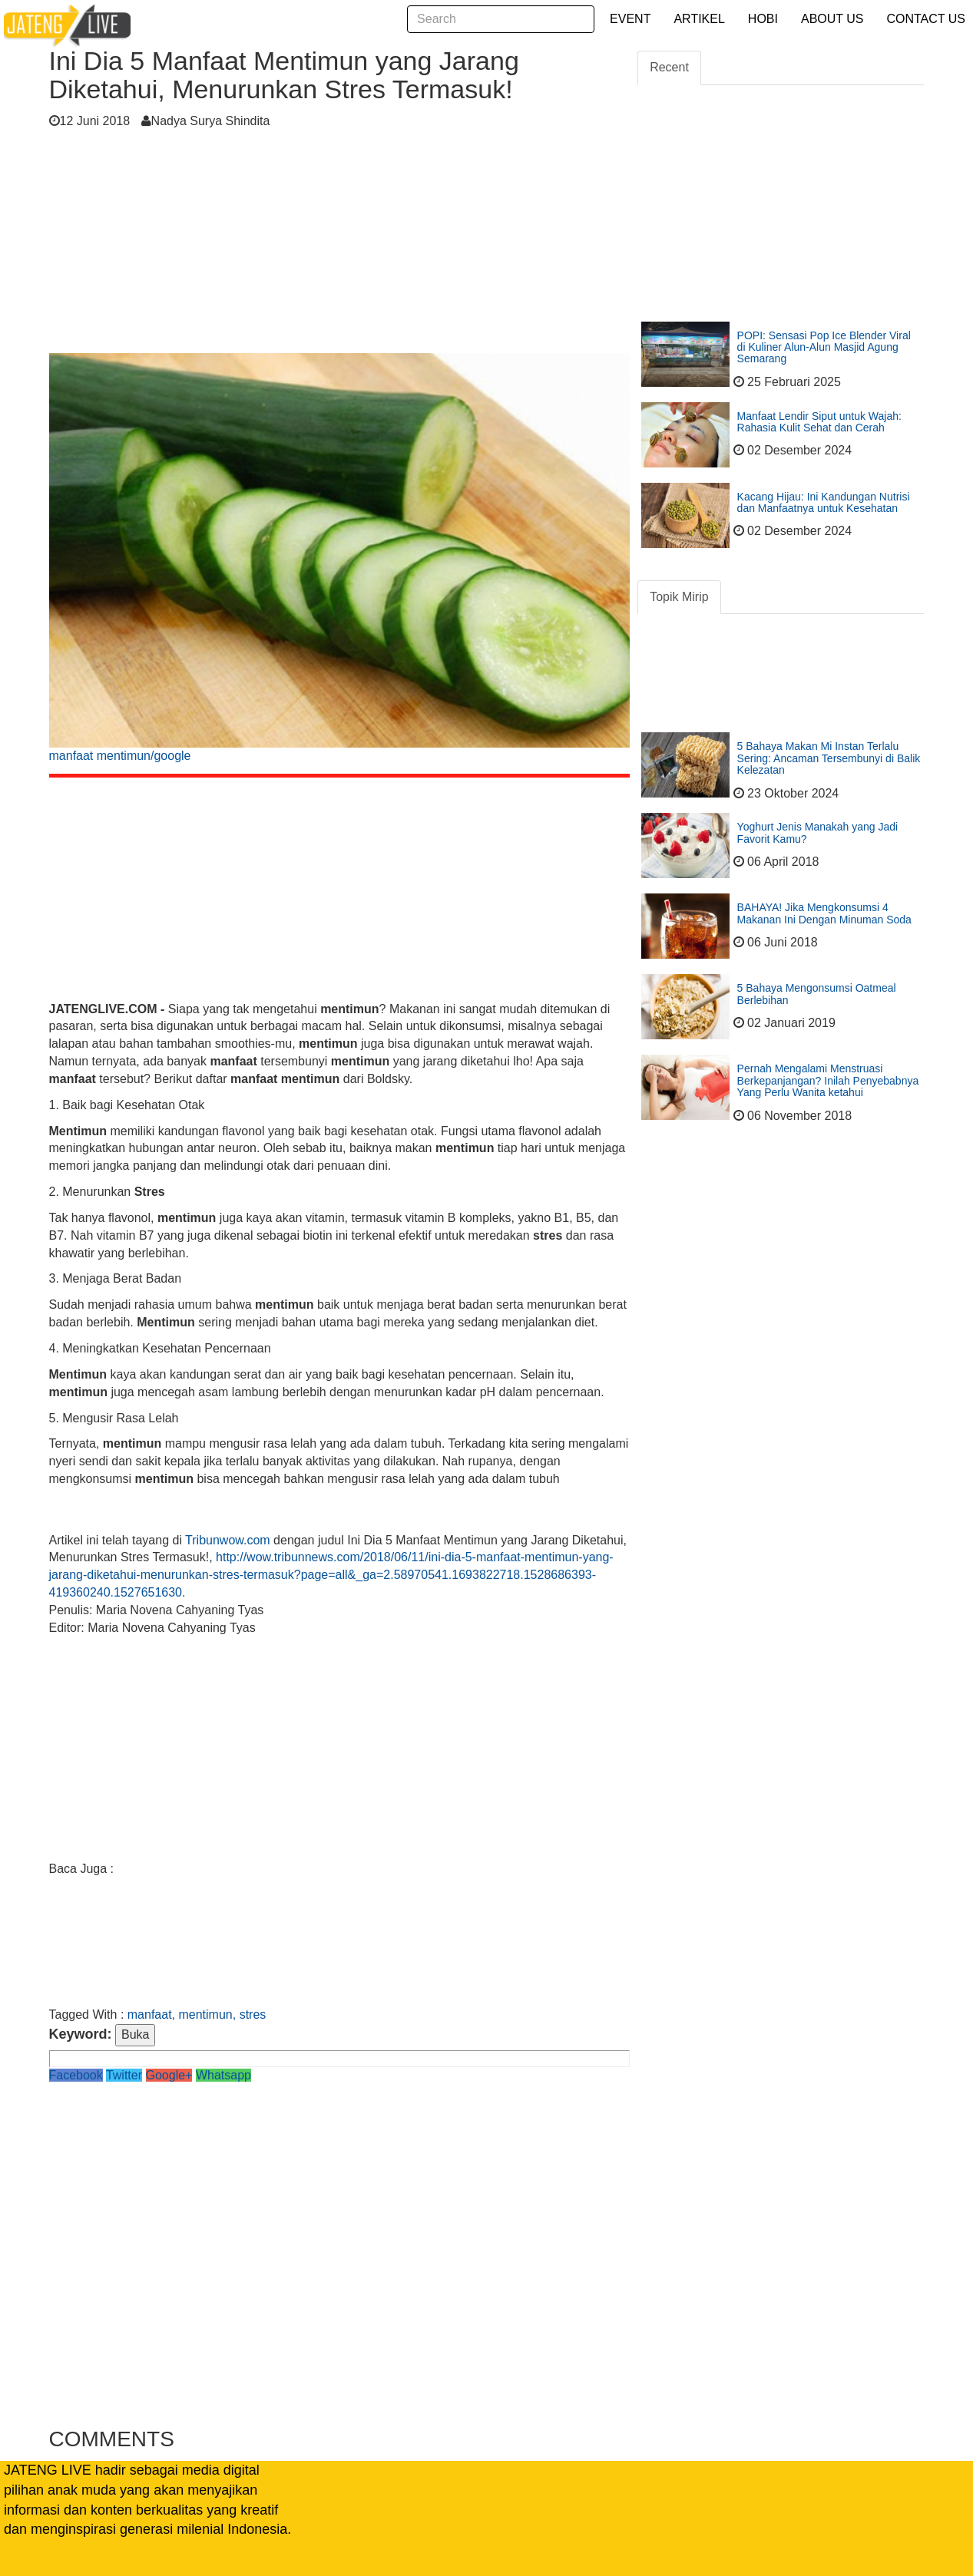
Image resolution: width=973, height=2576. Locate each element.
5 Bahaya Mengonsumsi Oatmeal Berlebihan (816, 994)
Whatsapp (223, 2075)
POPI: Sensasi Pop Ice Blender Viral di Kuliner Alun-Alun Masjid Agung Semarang (824, 347)
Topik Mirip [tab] (679, 596)
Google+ (169, 2075)
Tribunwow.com (227, 1540)
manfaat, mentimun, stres (196, 2014)
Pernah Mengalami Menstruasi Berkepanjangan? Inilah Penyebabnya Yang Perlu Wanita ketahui (828, 1080)
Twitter (124, 2075)
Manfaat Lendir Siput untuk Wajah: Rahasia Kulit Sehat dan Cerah (819, 422)
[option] (339, 563)
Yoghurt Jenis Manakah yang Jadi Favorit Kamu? (818, 832)
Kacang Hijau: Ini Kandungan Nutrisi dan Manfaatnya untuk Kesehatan (823, 502)
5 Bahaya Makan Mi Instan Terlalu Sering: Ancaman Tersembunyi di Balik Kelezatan (829, 758)
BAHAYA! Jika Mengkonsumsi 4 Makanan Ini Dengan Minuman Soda (824, 913)
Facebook (76, 2075)
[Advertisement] (339, 245)
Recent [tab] (669, 67)
